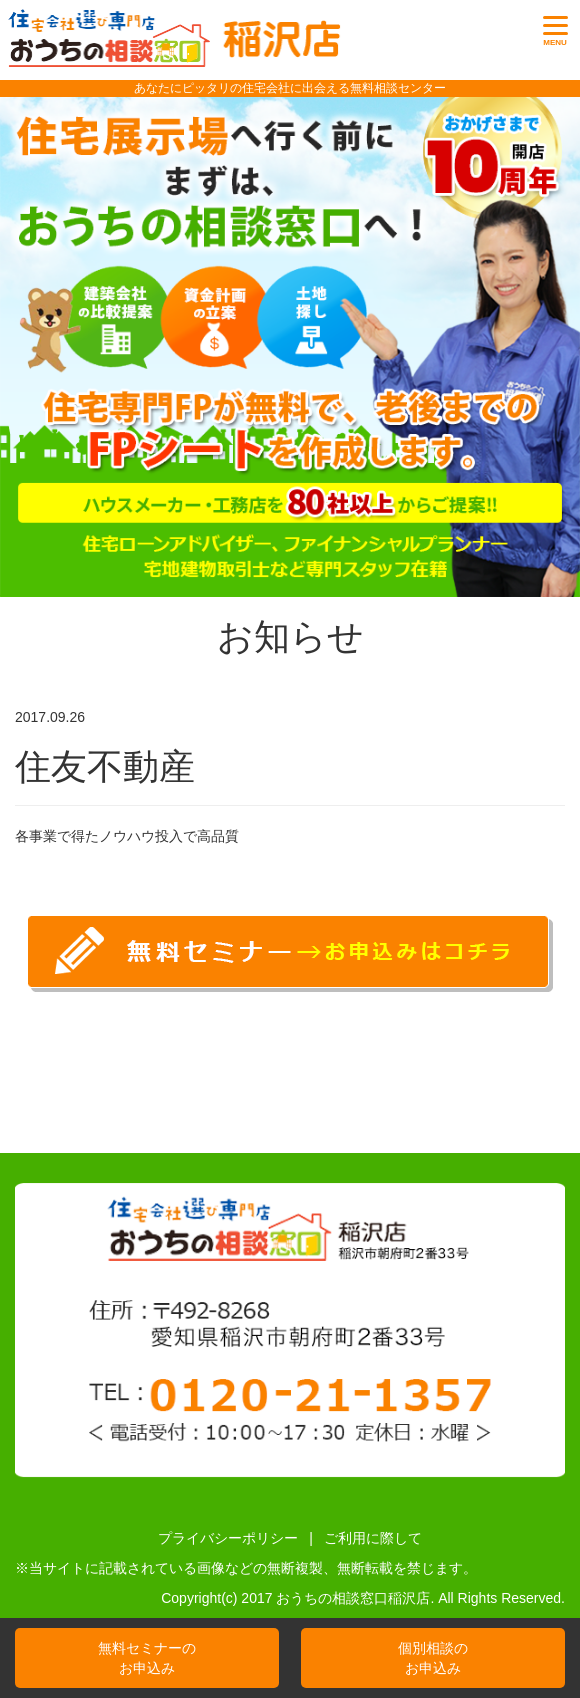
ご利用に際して (373, 1538)
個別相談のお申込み (433, 1658)
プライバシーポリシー (228, 1538)
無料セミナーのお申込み (147, 1658)
